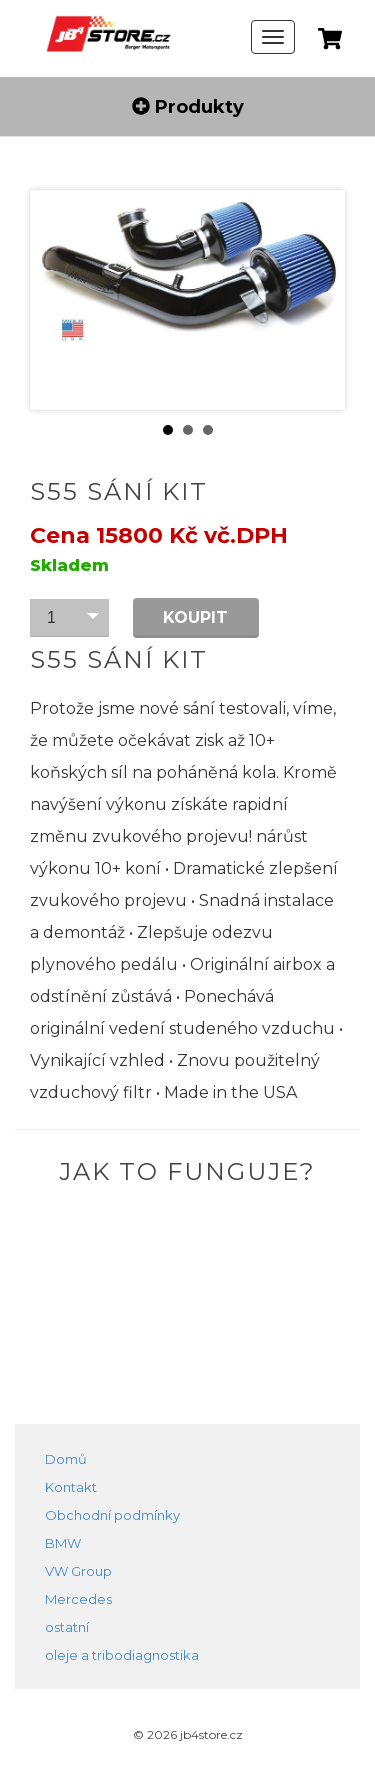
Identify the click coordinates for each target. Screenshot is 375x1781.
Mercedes (78, 1599)
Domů (66, 1459)
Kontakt (71, 1487)
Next (314, 300)
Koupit (195, 617)
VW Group (78, 1571)
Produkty (188, 107)
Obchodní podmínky (112, 1515)
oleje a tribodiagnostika (122, 1655)
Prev (61, 300)
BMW (63, 1543)
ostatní (67, 1627)
